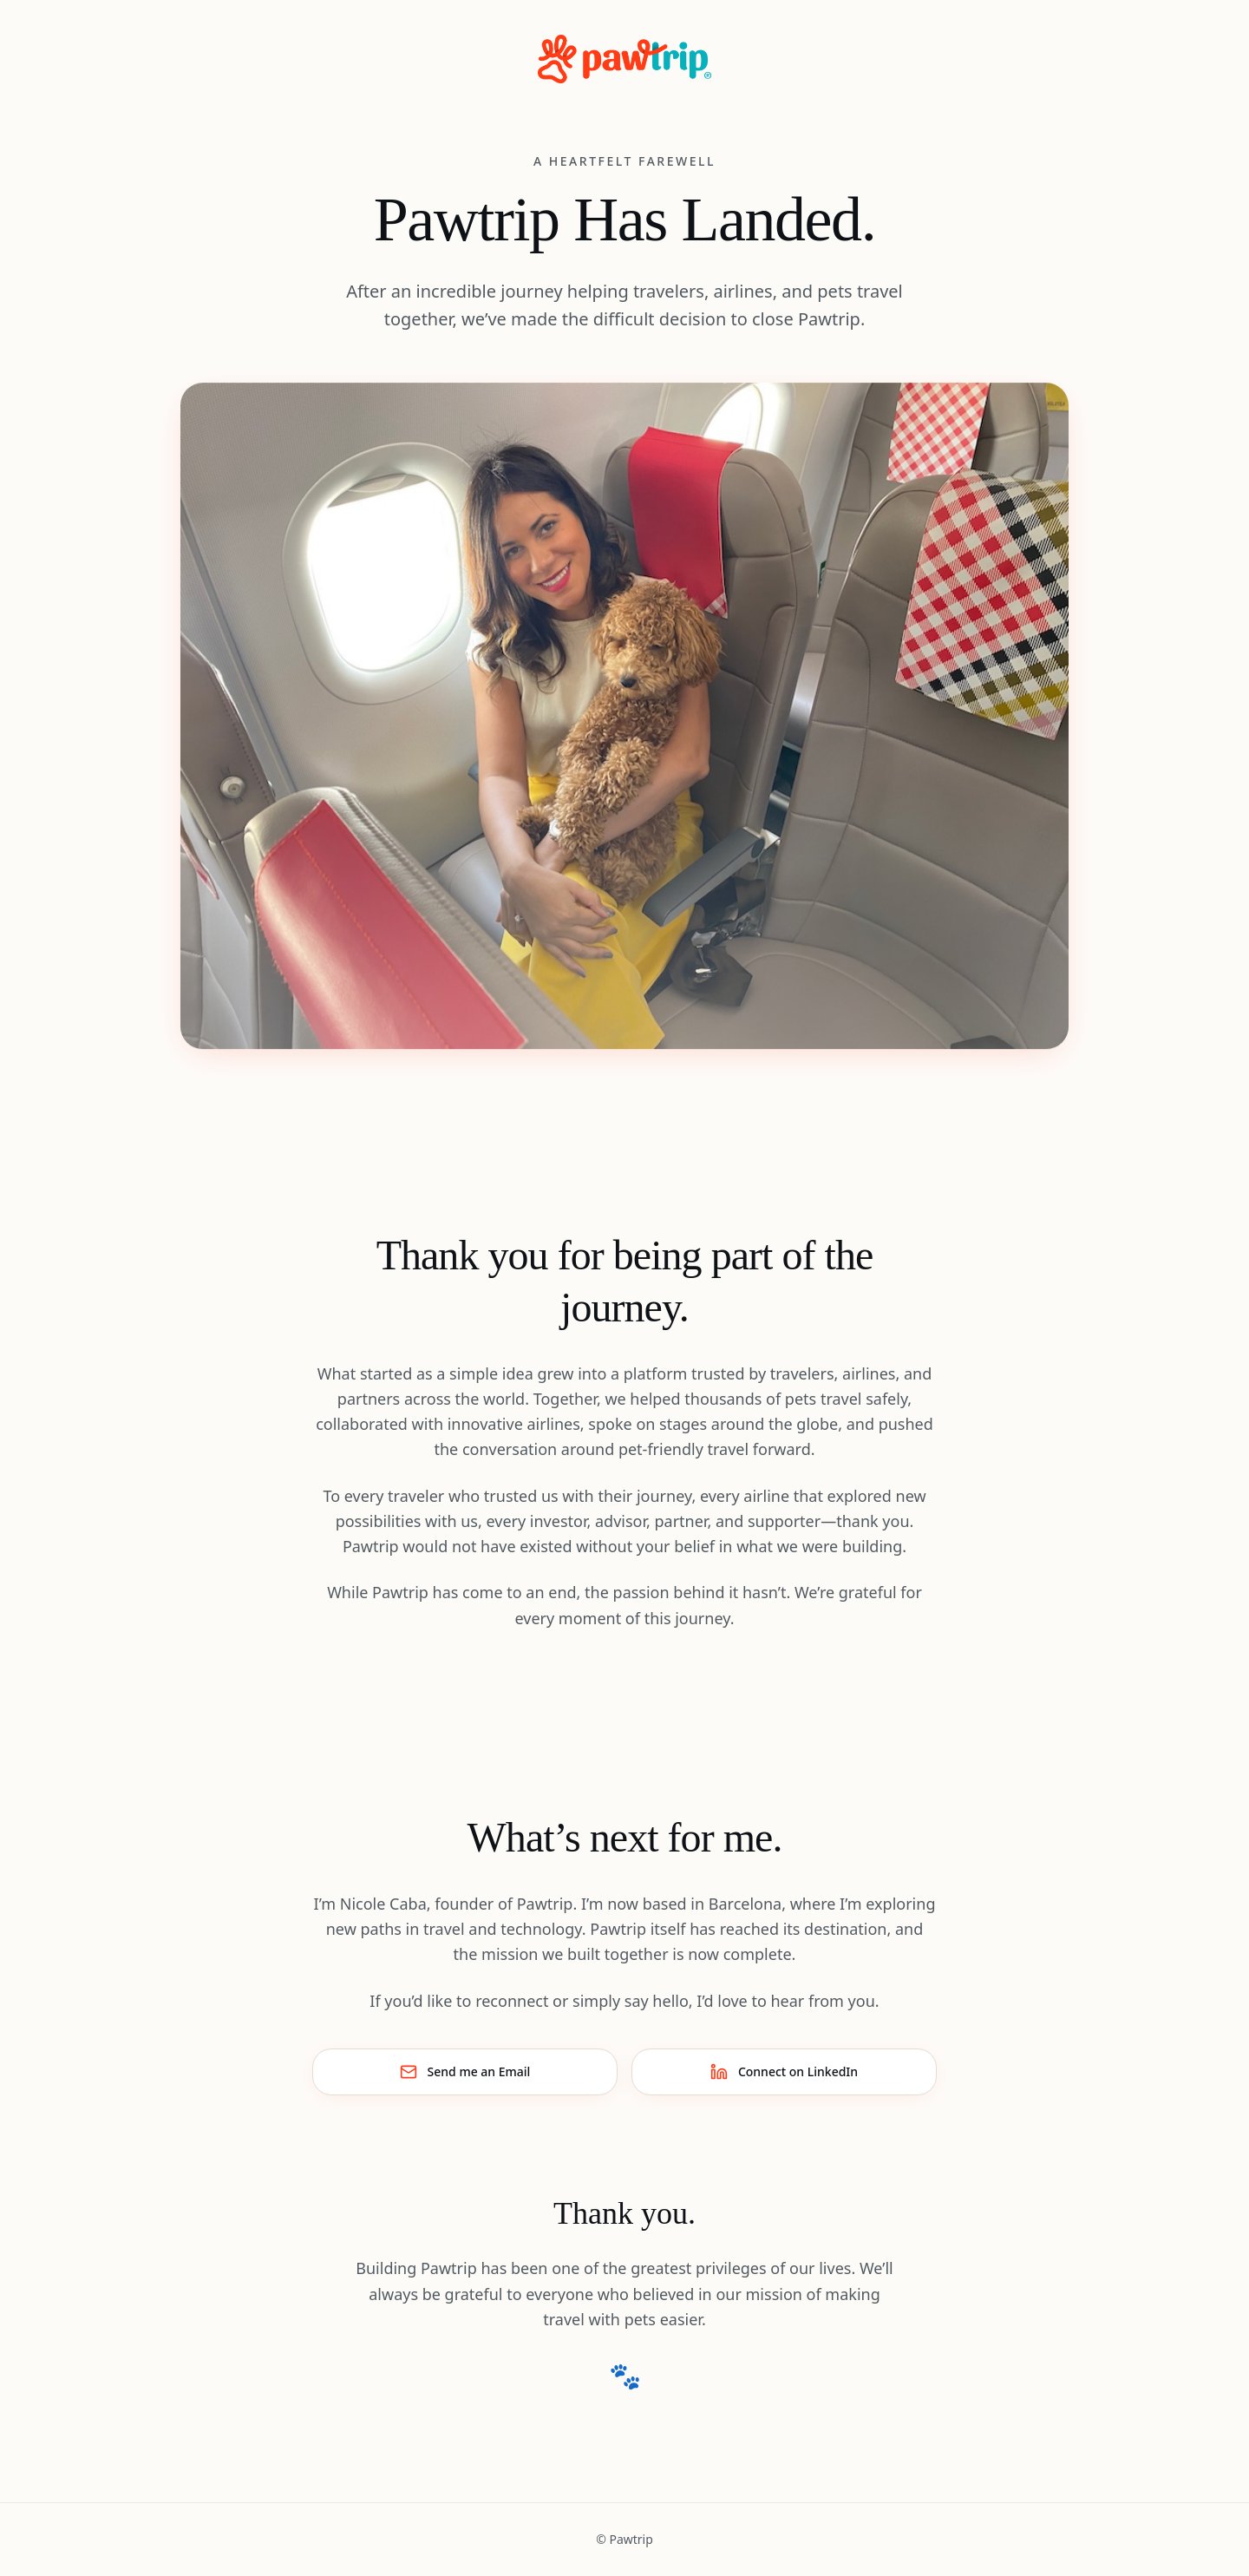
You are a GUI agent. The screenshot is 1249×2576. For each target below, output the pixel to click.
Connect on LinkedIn (784, 2072)
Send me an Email (465, 2072)
